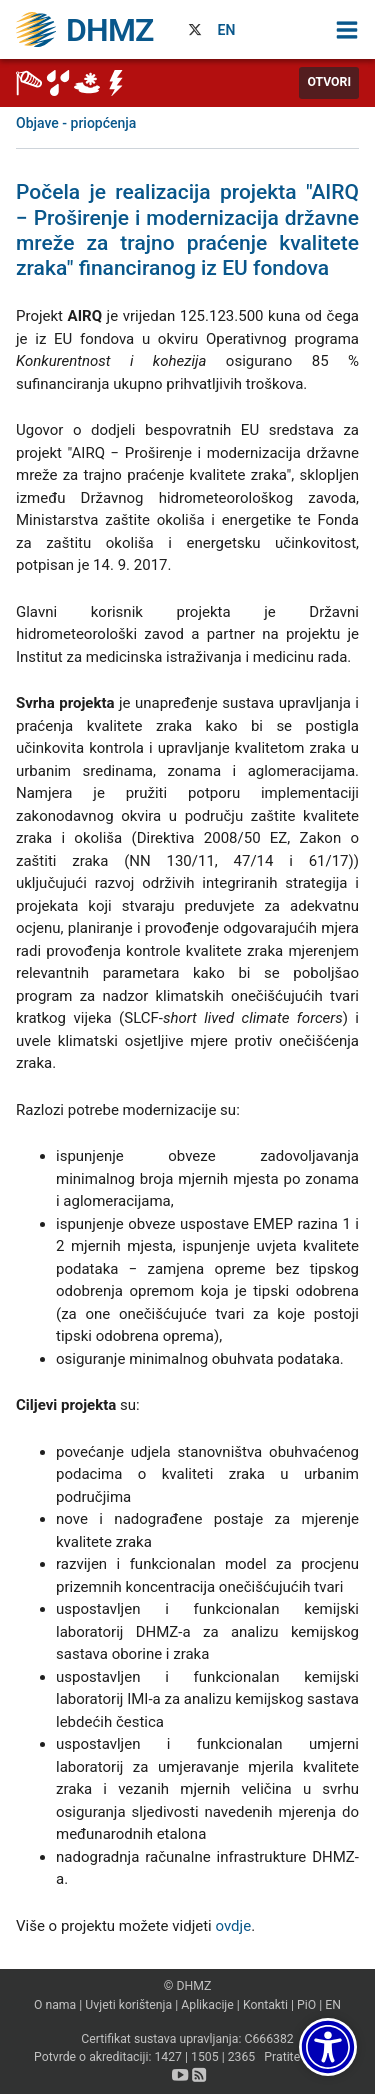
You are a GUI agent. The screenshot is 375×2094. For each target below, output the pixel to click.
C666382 (268, 2039)
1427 (168, 2057)
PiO (306, 2005)
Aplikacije (207, 2005)
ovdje (234, 1926)
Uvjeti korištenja (128, 2005)
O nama (55, 2005)
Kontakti (265, 2005)
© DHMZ (187, 1986)
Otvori (329, 82)
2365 (242, 2057)
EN (227, 30)
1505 (205, 2057)
